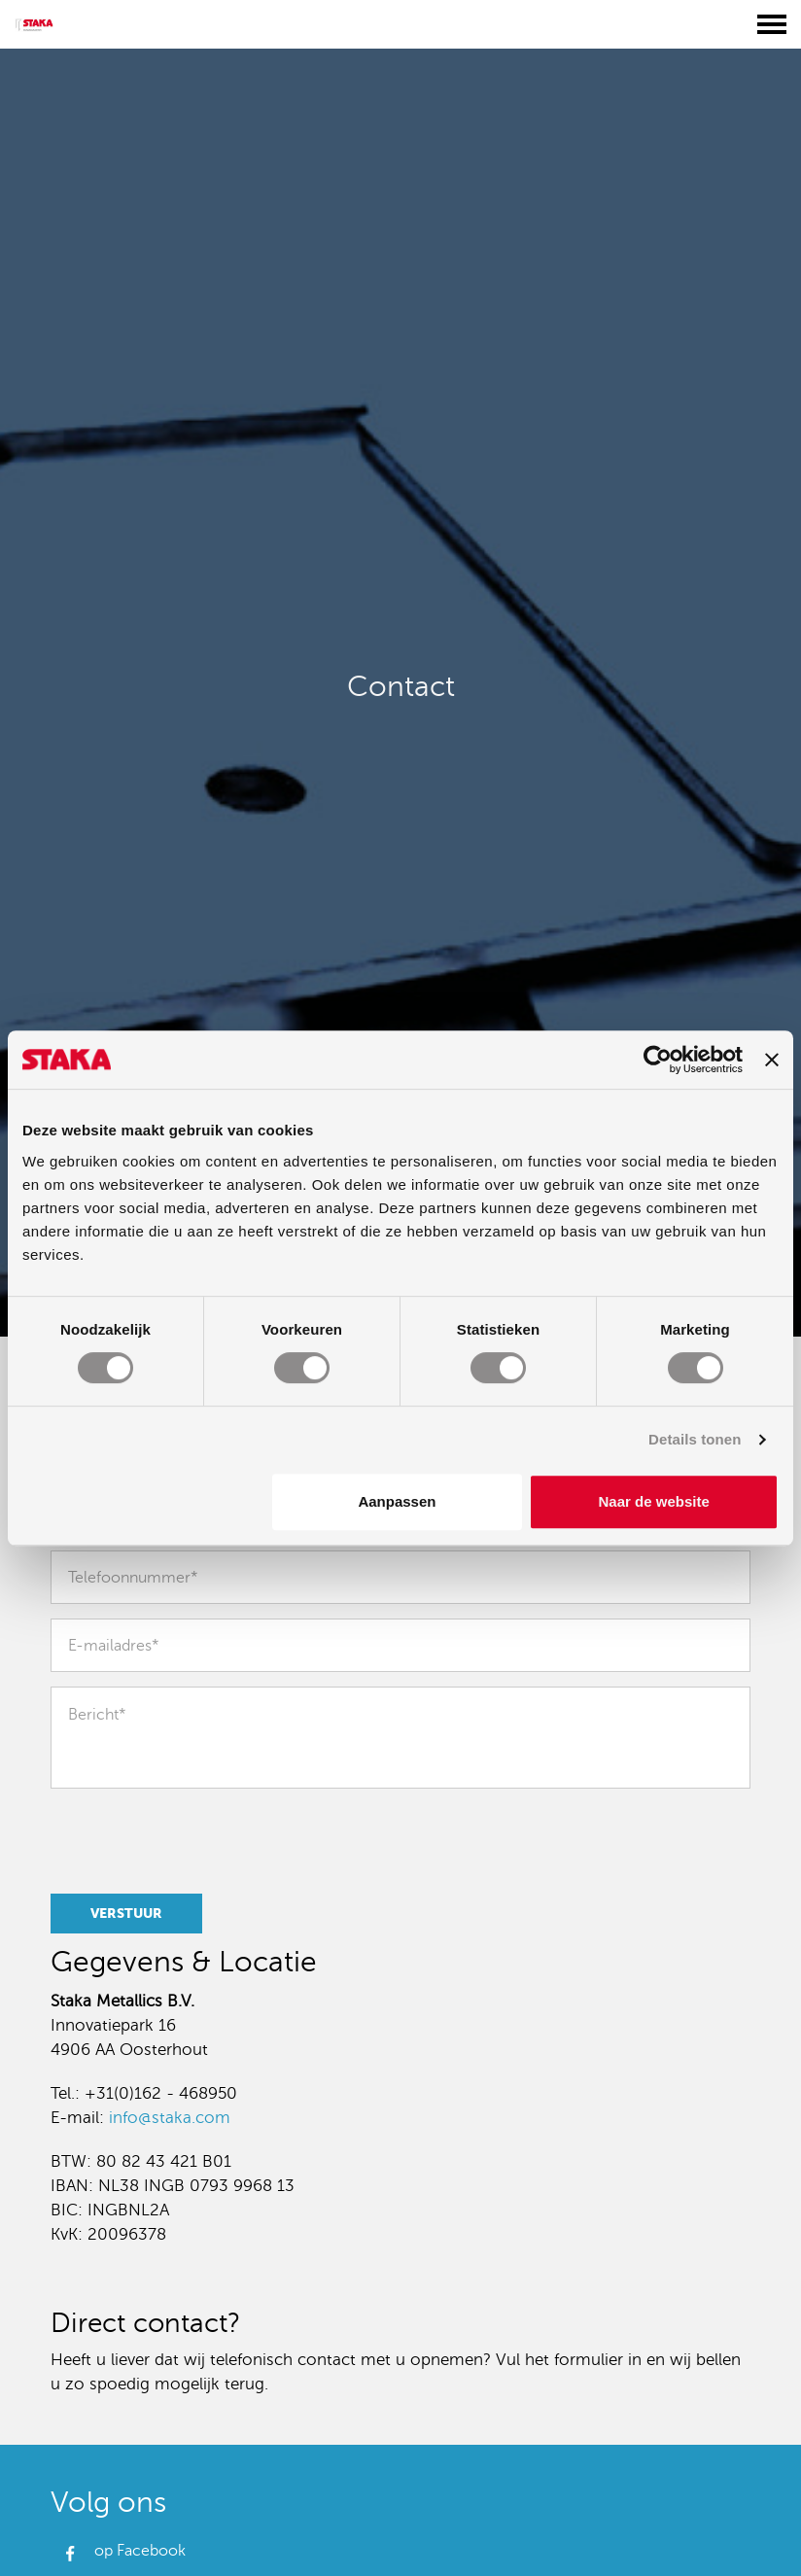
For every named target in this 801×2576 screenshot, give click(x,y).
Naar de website (654, 1501)
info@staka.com (169, 2117)
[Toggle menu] (772, 24)
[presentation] (187, 1838)
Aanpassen (396, 1501)
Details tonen (694, 1439)
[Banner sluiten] (772, 1059)
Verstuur (126, 1913)
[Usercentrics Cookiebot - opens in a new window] (658, 1059)
